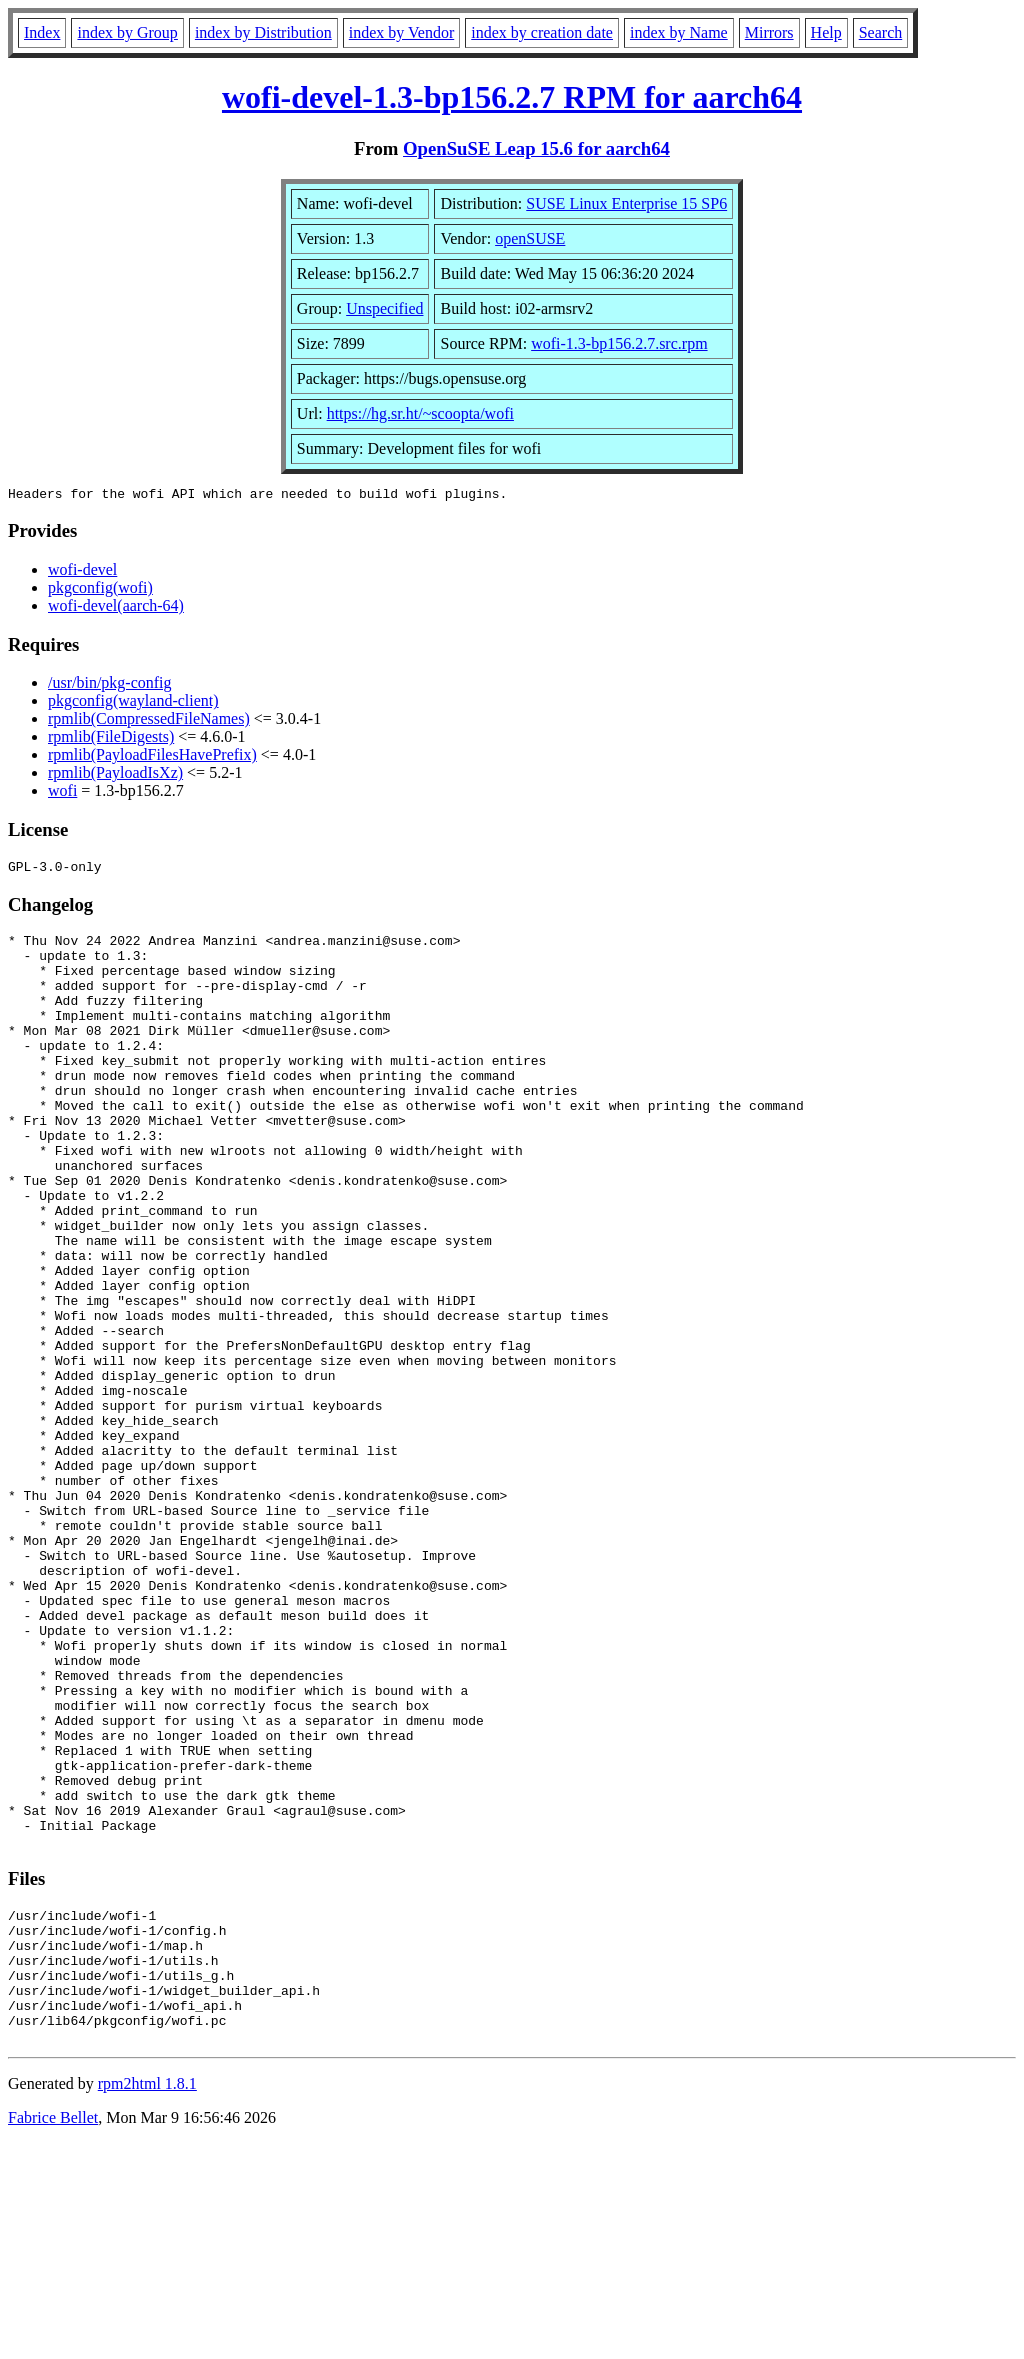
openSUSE (530, 238)
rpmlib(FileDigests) (111, 739)
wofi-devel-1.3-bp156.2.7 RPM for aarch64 (512, 97)
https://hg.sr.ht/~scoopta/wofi (420, 413)
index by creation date (542, 32)
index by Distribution (263, 32)
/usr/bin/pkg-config (110, 685)
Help (826, 32)
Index (42, 32)
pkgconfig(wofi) (100, 590)
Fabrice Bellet (53, 2333)
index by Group (127, 32)
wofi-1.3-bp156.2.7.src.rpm (619, 343)
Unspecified (384, 308)
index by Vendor (401, 32)
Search (881, 32)
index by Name (679, 32)
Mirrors (769, 32)
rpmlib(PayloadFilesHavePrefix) (152, 757)
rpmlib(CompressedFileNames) (149, 721)
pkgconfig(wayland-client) (133, 703)
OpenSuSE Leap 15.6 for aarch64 (536, 148)
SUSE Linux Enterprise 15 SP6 (626, 203)
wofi (62, 793)
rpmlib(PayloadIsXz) (115, 775)
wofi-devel (82, 572)
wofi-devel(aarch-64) (116, 608)
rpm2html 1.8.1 (147, 2299)
